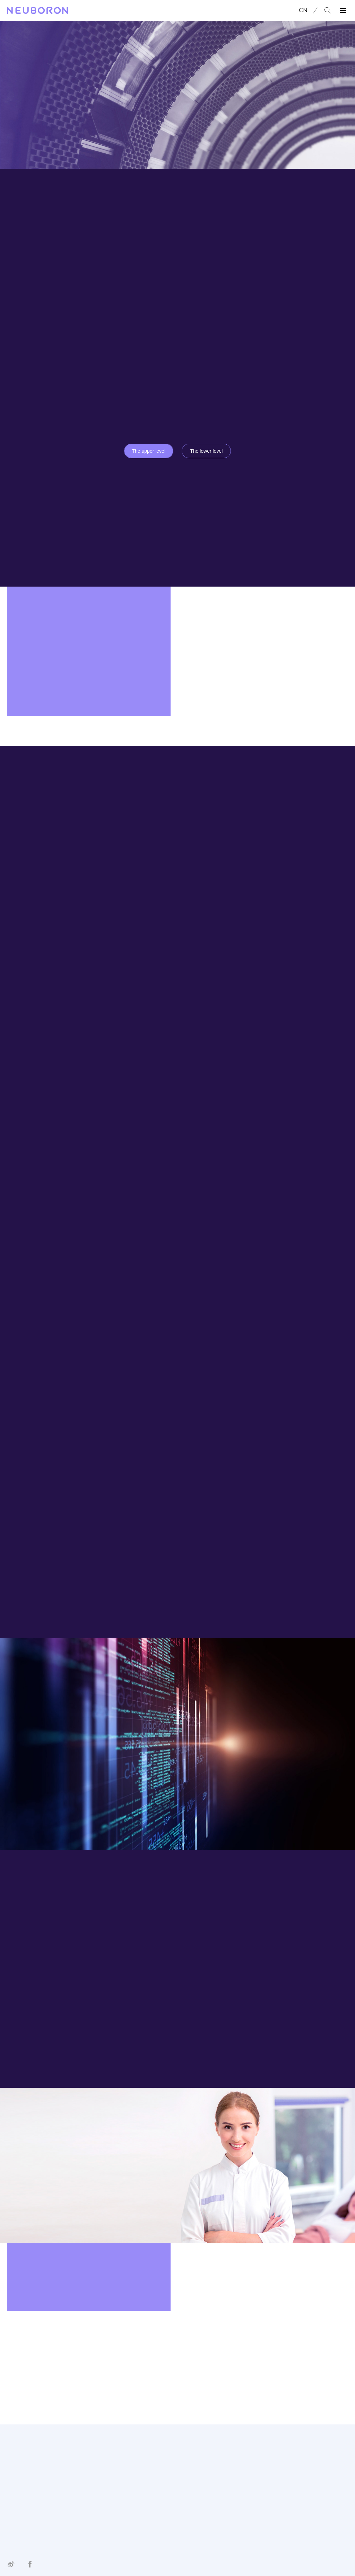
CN (303, 10)
